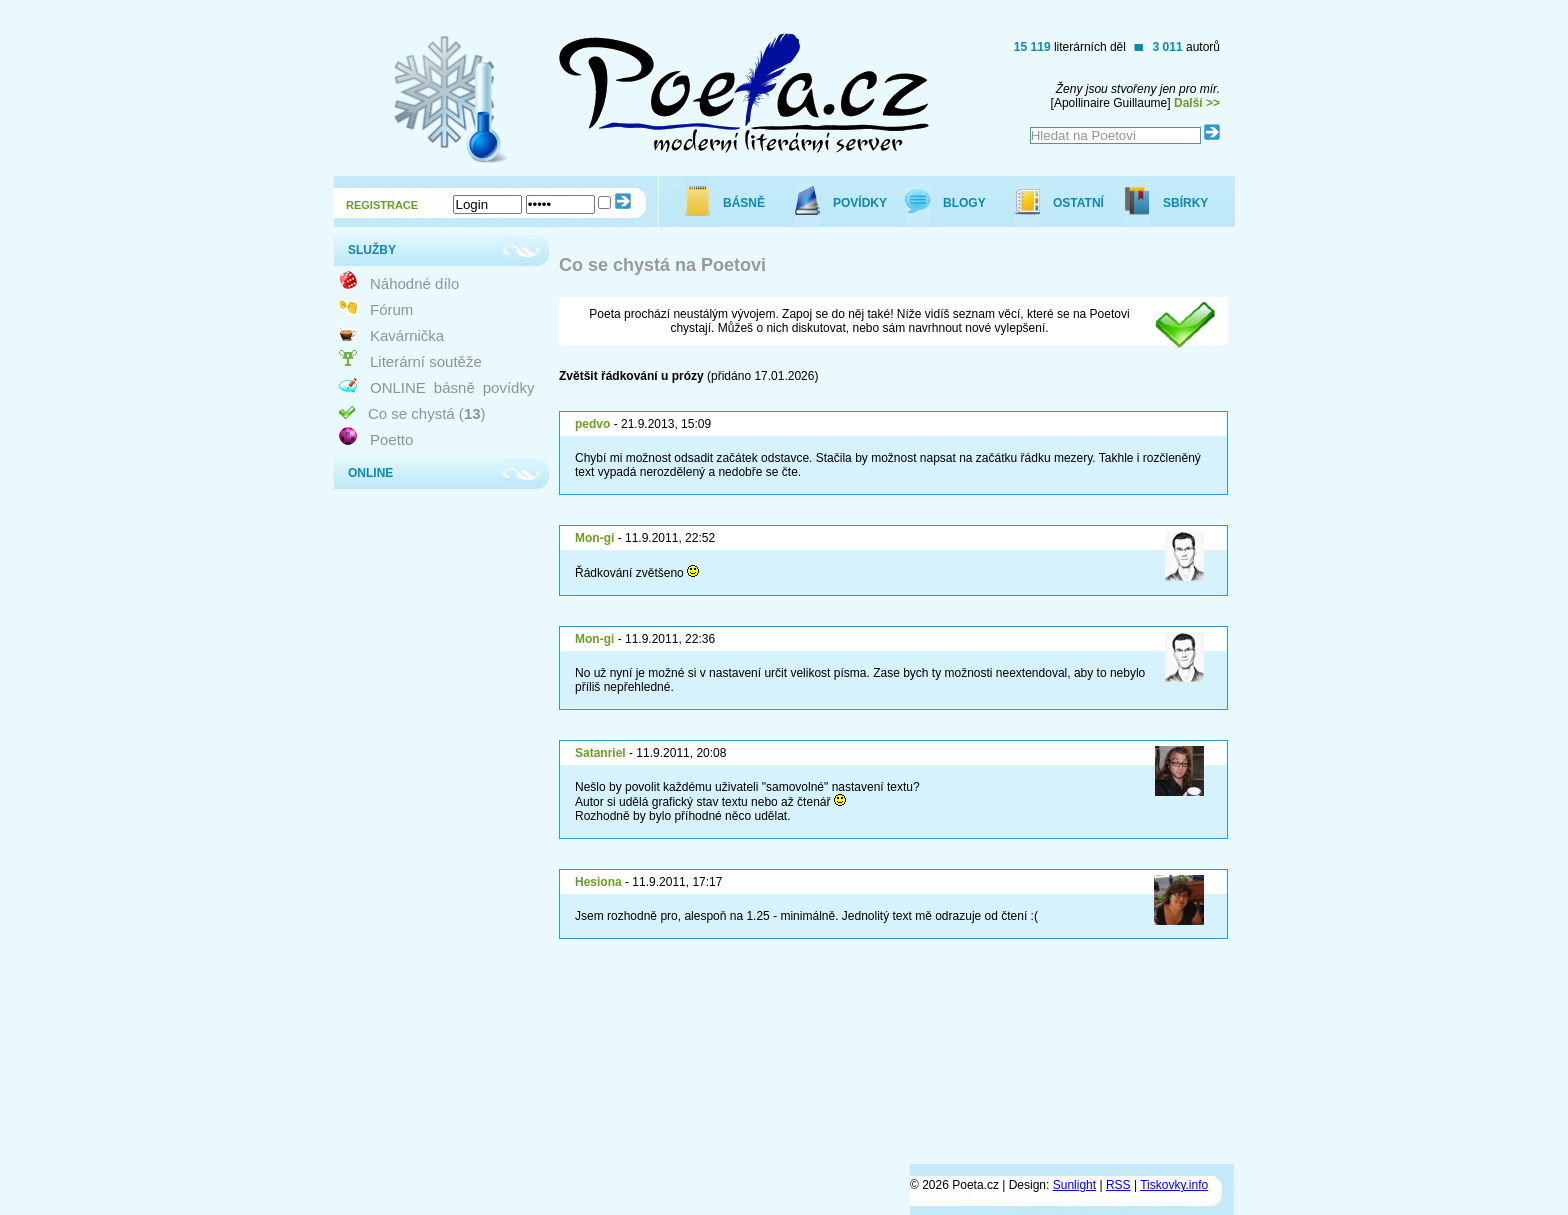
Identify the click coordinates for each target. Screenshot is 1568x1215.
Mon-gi (594, 538)
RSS (1118, 1185)
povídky (509, 387)
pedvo (592, 424)
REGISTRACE (382, 205)
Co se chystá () (427, 413)
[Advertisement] (870, 1088)
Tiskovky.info (1174, 1185)
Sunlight (1074, 1185)
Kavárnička (407, 335)
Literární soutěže (426, 361)
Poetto (391, 439)
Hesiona (598, 882)
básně (454, 387)
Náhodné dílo (414, 283)
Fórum (391, 309)
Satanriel (600, 753)
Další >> (1197, 103)
